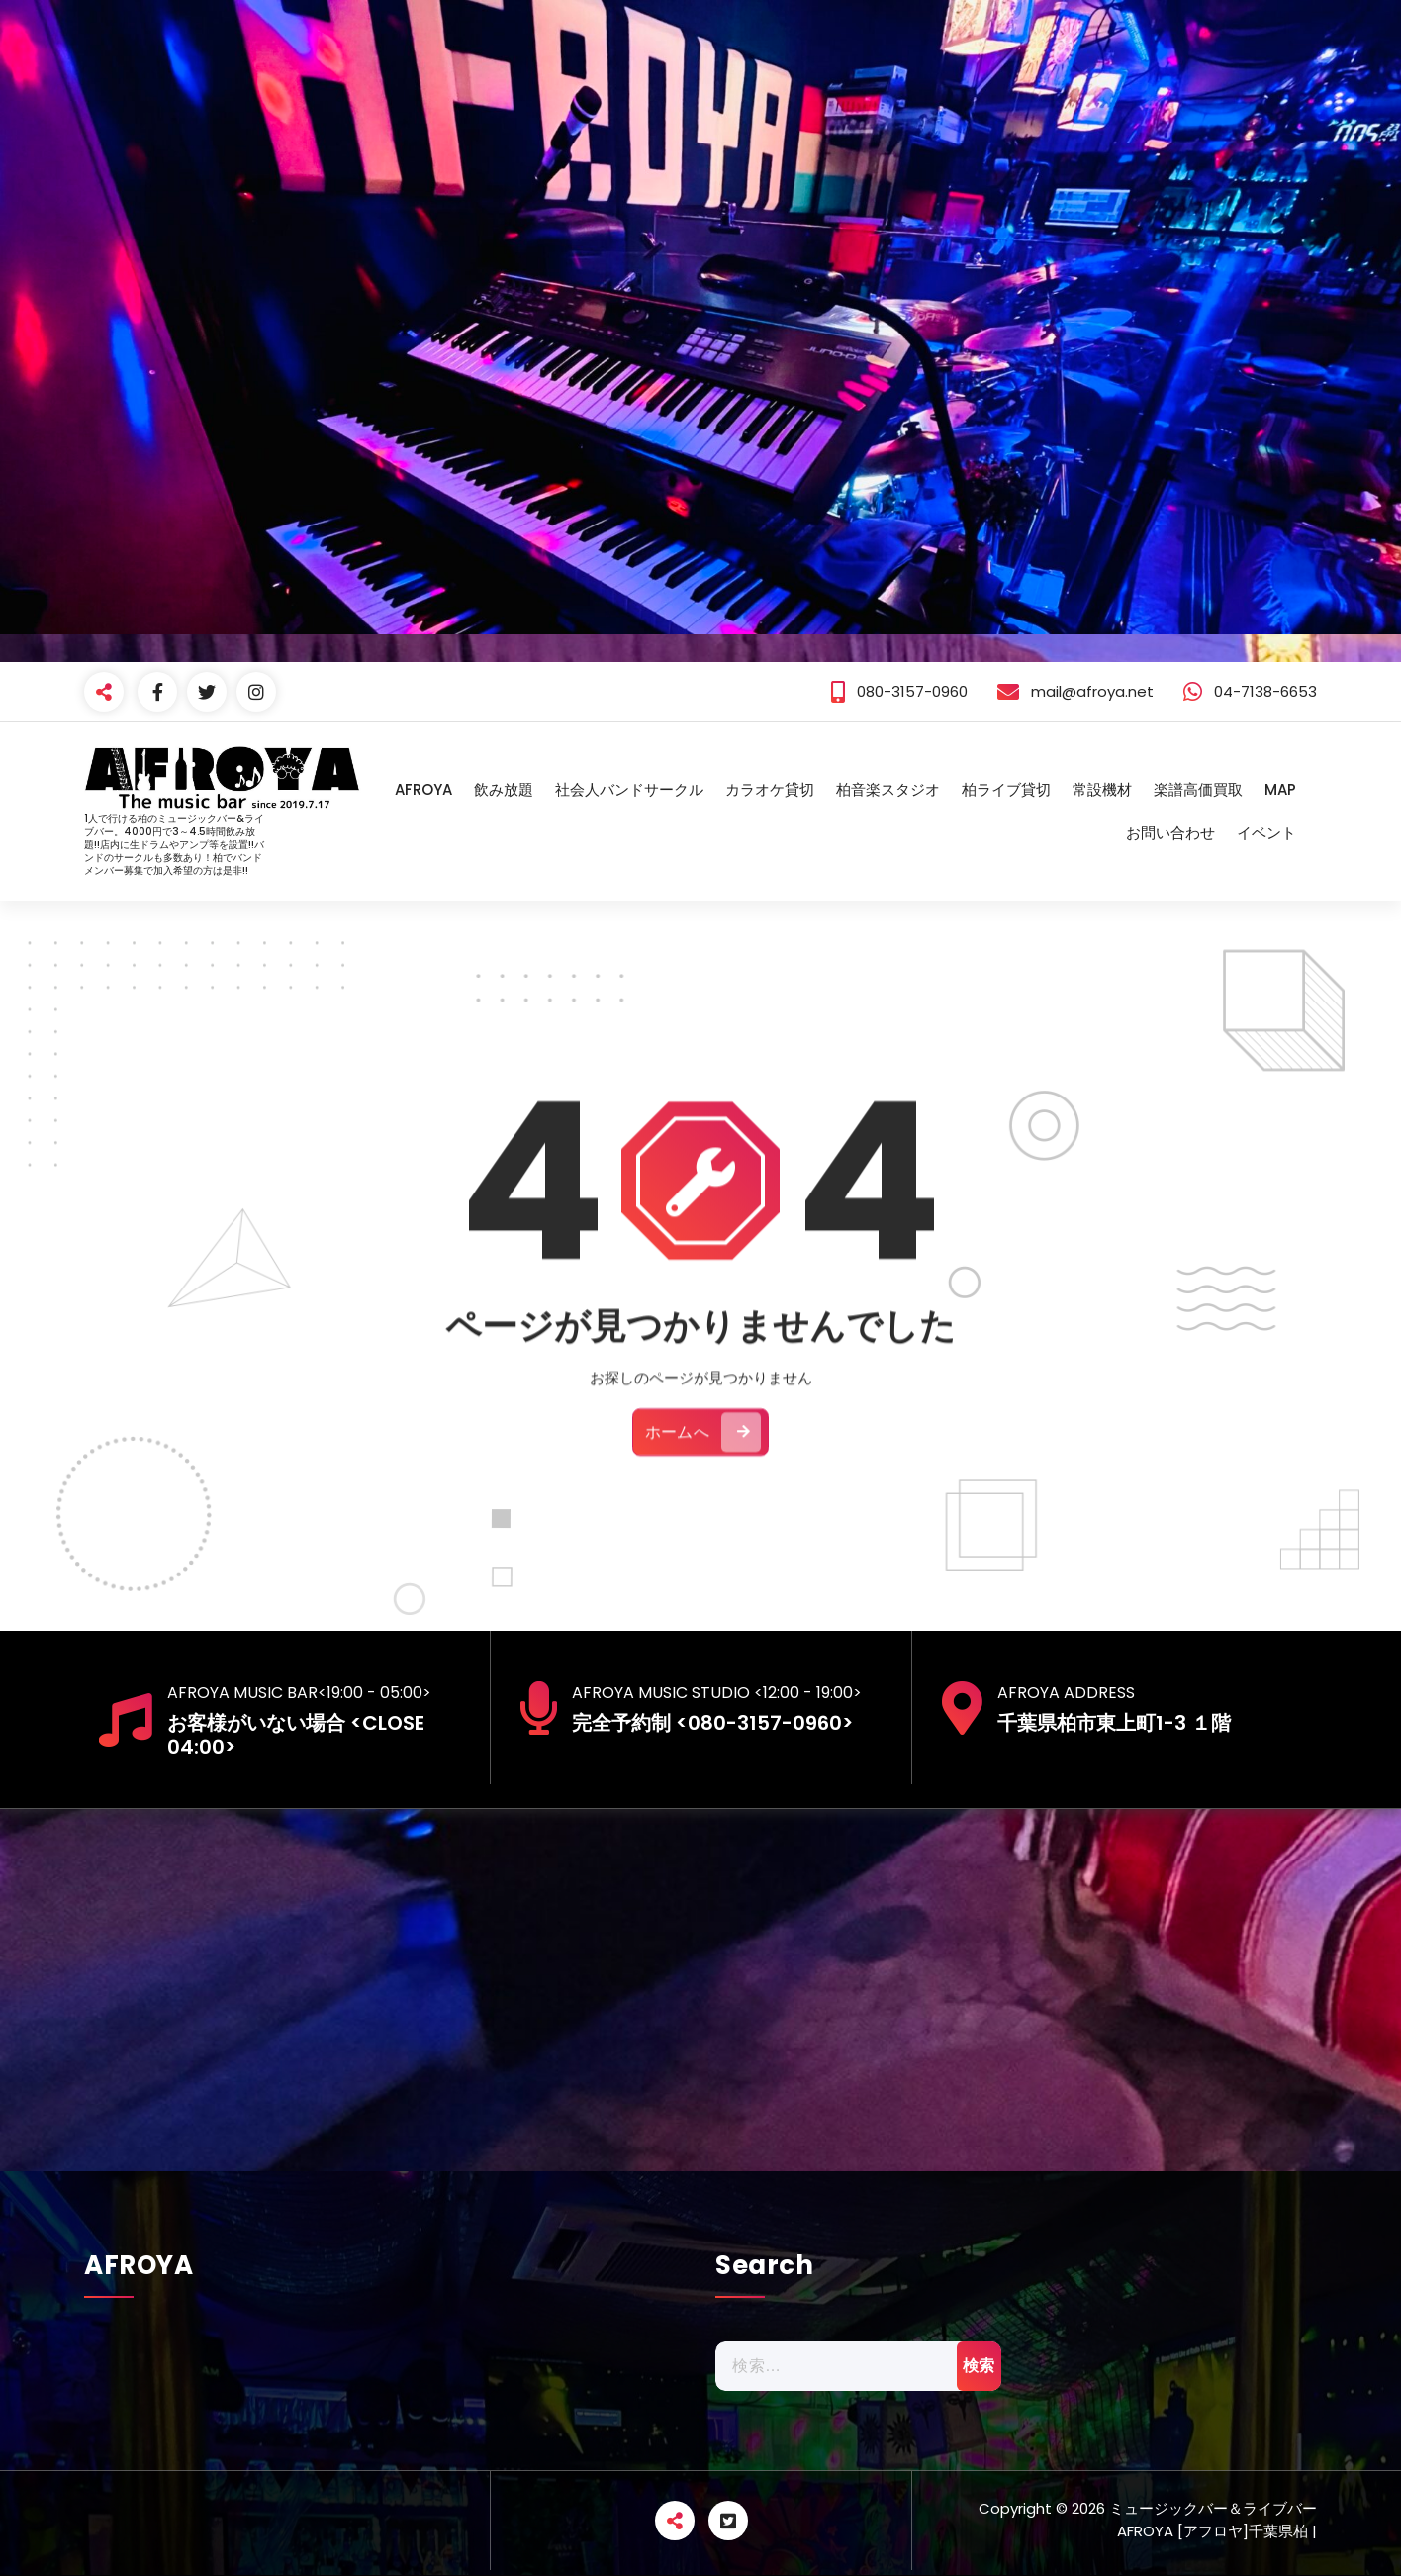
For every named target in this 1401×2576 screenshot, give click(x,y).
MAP (1280, 789)
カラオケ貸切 (769, 789)
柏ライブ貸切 (1006, 789)
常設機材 (1102, 789)
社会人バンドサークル (629, 789)
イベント (1266, 832)
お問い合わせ (1170, 832)
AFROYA (423, 789)
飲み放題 (503, 789)
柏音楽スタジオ (888, 789)
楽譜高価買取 (1198, 789)
